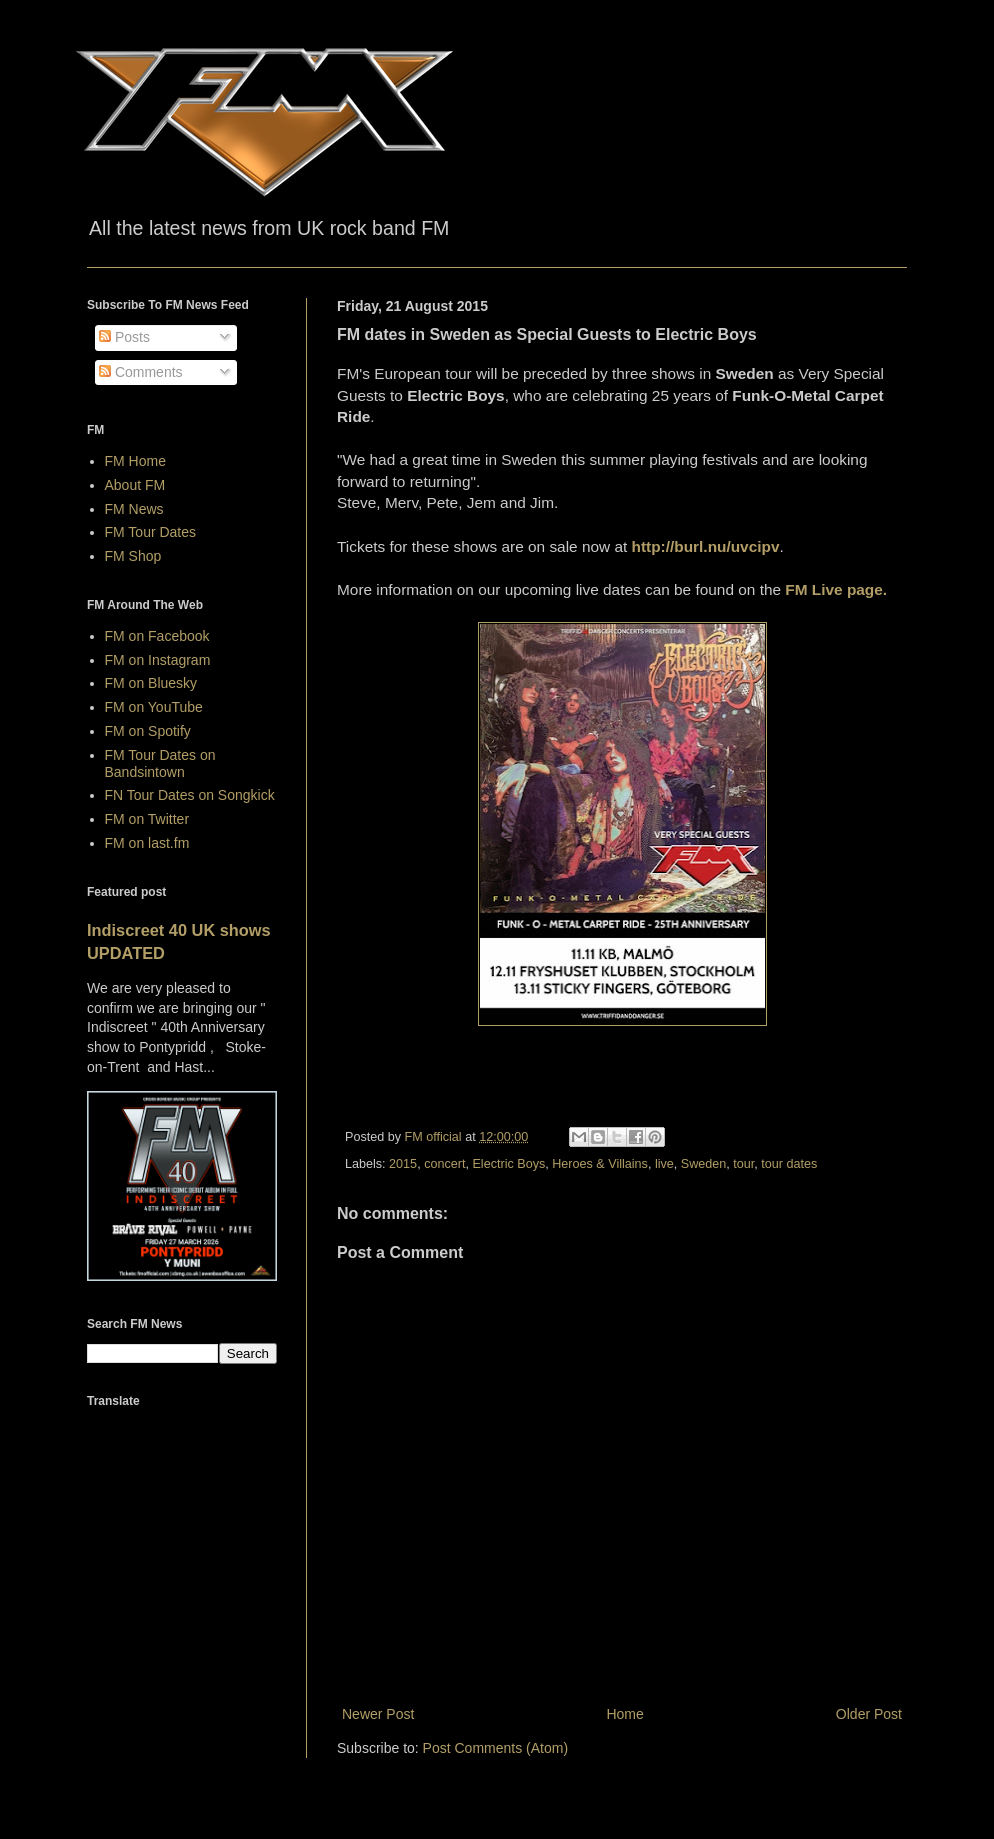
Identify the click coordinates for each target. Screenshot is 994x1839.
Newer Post (378, 1714)
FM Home (135, 461)
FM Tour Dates (151, 532)
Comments (141, 372)
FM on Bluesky (151, 683)
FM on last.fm (147, 843)
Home (624, 1714)
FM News (134, 509)
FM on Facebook (157, 636)
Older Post (869, 1714)
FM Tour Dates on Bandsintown (160, 763)
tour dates (789, 1164)
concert (444, 1164)
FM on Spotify (148, 731)
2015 (403, 1164)
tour (743, 1164)
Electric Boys (508, 1164)
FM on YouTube (154, 707)
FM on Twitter (147, 819)
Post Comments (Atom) (495, 1748)
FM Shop (133, 556)
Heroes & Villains (600, 1164)
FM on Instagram (158, 660)
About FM (135, 485)
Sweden (704, 1164)
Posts (124, 337)
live (664, 1164)
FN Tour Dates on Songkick (190, 795)
